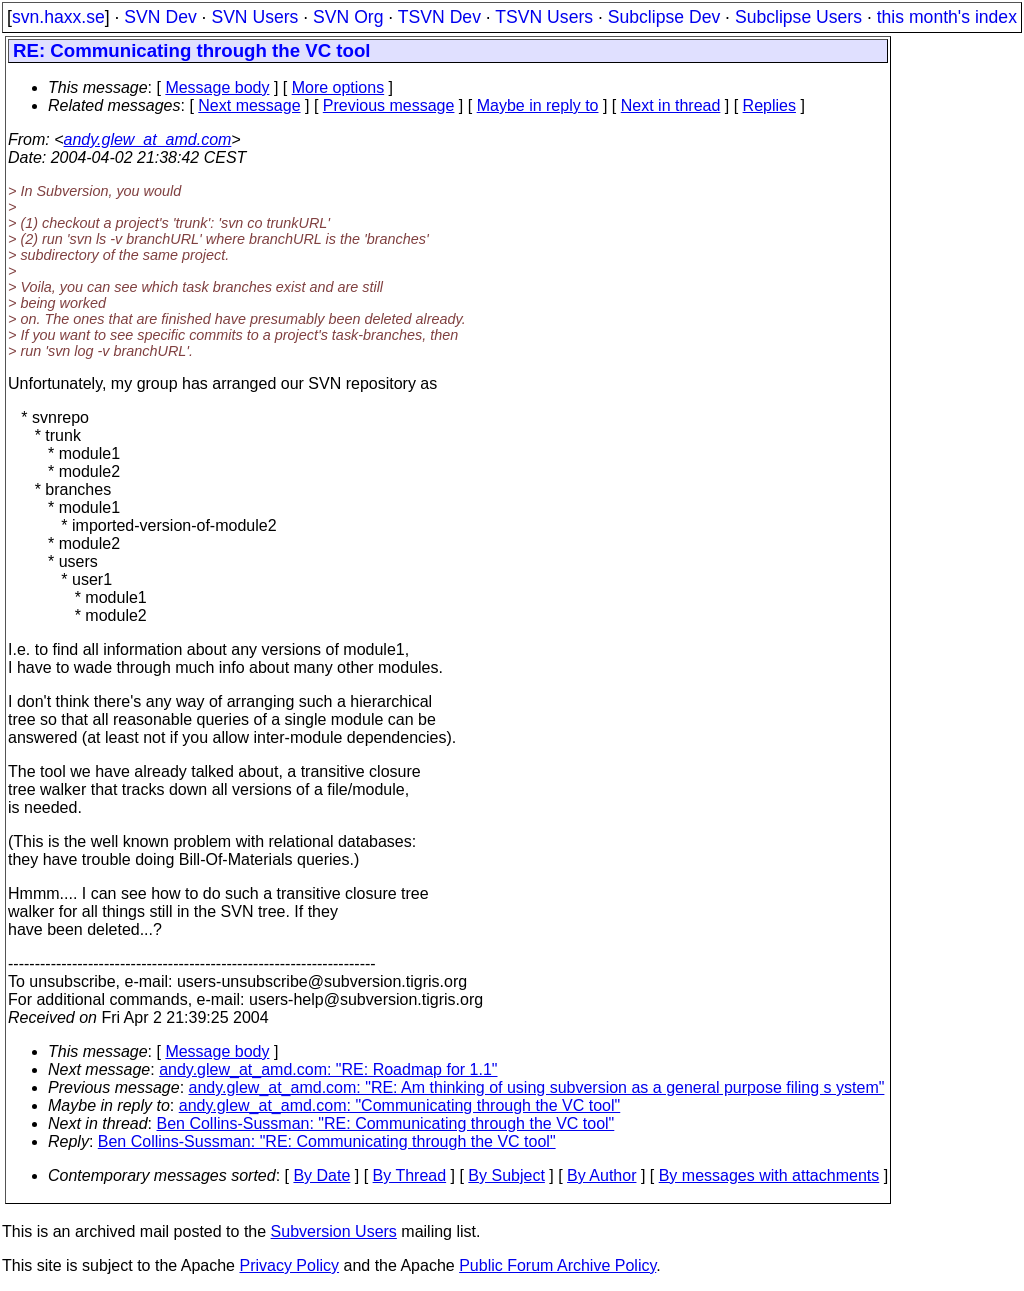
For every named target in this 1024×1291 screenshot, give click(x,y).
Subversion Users (334, 1231)
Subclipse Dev (664, 17)
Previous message (389, 105)
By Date (321, 1175)
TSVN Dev (439, 17)
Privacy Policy (289, 1265)
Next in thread (671, 105)
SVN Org (348, 17)
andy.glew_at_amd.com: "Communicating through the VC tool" (400, 1105)
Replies (769, 105)
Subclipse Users (798, 17)
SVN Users (254, 17)
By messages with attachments (769, 1175)
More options (338, 87)
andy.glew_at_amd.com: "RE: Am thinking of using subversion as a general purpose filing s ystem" (537, 1087)
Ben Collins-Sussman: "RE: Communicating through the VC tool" (386, 1123)
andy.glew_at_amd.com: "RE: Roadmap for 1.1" (328, 1069)
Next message (249, 105)
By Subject (506, 1175)
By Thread (410, 1175)
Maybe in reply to (538, 105)
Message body (217, 87)
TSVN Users (544, 17)
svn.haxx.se (58, 17)
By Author (601, 1175)
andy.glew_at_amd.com (148, 139)
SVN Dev (160, 17)
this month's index (947, 17)
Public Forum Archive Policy (557, 1265)
